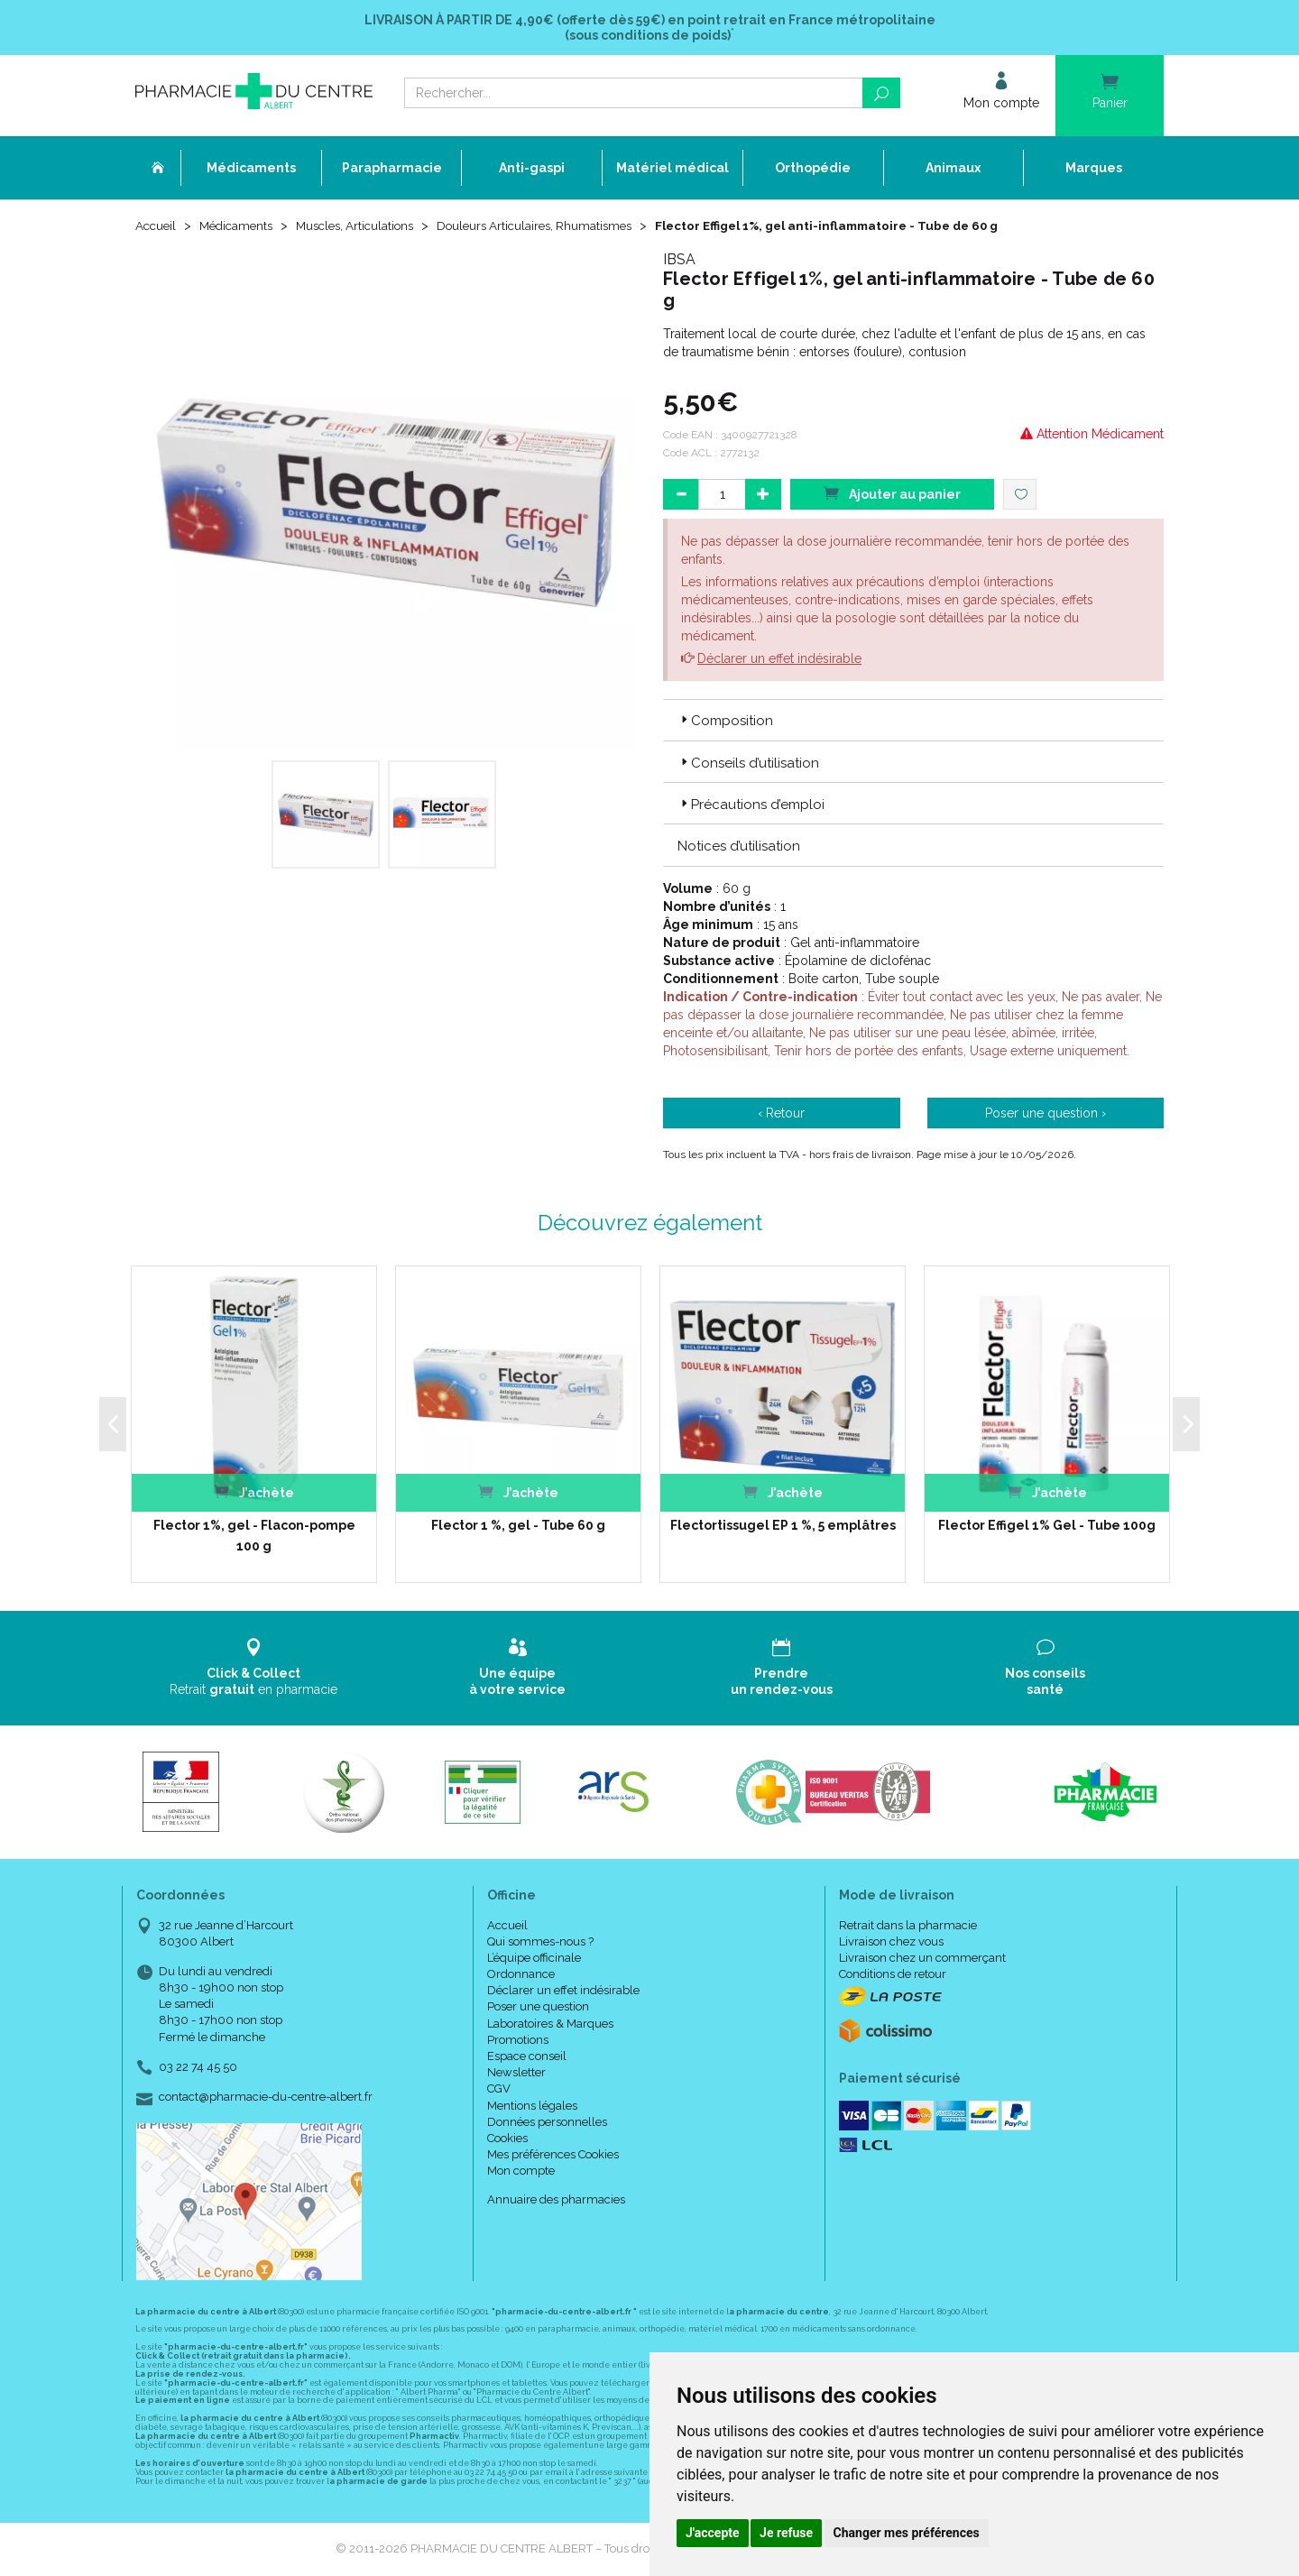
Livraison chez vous (891, 1943)
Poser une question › (1045, 1115)
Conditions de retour (892, 1976)
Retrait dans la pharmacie (908, 1927)
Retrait (254, 1669)
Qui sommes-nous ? (540, 1943)
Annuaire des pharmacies (556, 2201)
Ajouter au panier (892, 494)
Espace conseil (527, 2058)
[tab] (913, 721)
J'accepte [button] (713, 2532)
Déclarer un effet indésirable (779, 660)
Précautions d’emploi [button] (751, 806)
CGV (499, 2090)
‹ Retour (781, 1115)
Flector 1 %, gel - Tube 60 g (518, 1527)
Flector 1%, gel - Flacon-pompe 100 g (254, 1537)
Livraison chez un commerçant (922, 1959)
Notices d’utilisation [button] (738, 848)
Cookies (507, 2140)
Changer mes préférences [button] (907, 2532)
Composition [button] (725, 722)
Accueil (157, 227)
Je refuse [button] (786, 2532)
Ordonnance (521, 1976)
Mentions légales (532, 2107)
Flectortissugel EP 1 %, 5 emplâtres (783, 1527)
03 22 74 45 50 (198, 2068)
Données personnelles (547, 2123)
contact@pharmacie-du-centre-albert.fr (266, 2099)
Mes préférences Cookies (553, 2156)
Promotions (517, 2041)
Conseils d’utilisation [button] (748, 765)
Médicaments (241, 227)
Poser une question (538, 2008)
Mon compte (521, 2172)
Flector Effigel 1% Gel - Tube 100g (1047, 1527)
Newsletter (516, 2074)
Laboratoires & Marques (550, 2025)
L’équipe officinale (534, 1959)
